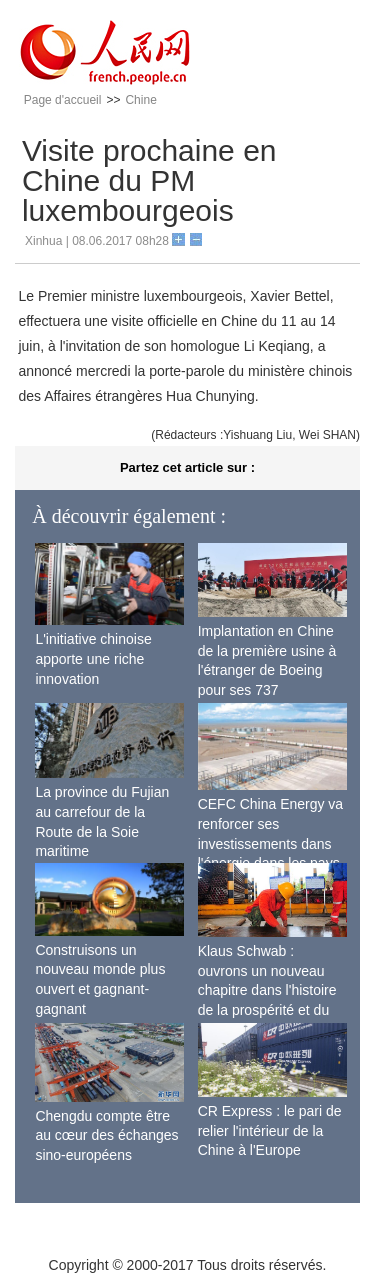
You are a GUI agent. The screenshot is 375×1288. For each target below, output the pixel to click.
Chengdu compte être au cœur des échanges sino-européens (106, 1135)
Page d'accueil (63, 100)
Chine (140, 100)
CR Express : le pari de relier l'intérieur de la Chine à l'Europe (270, 1130)
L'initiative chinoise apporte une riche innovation (93, 658)
